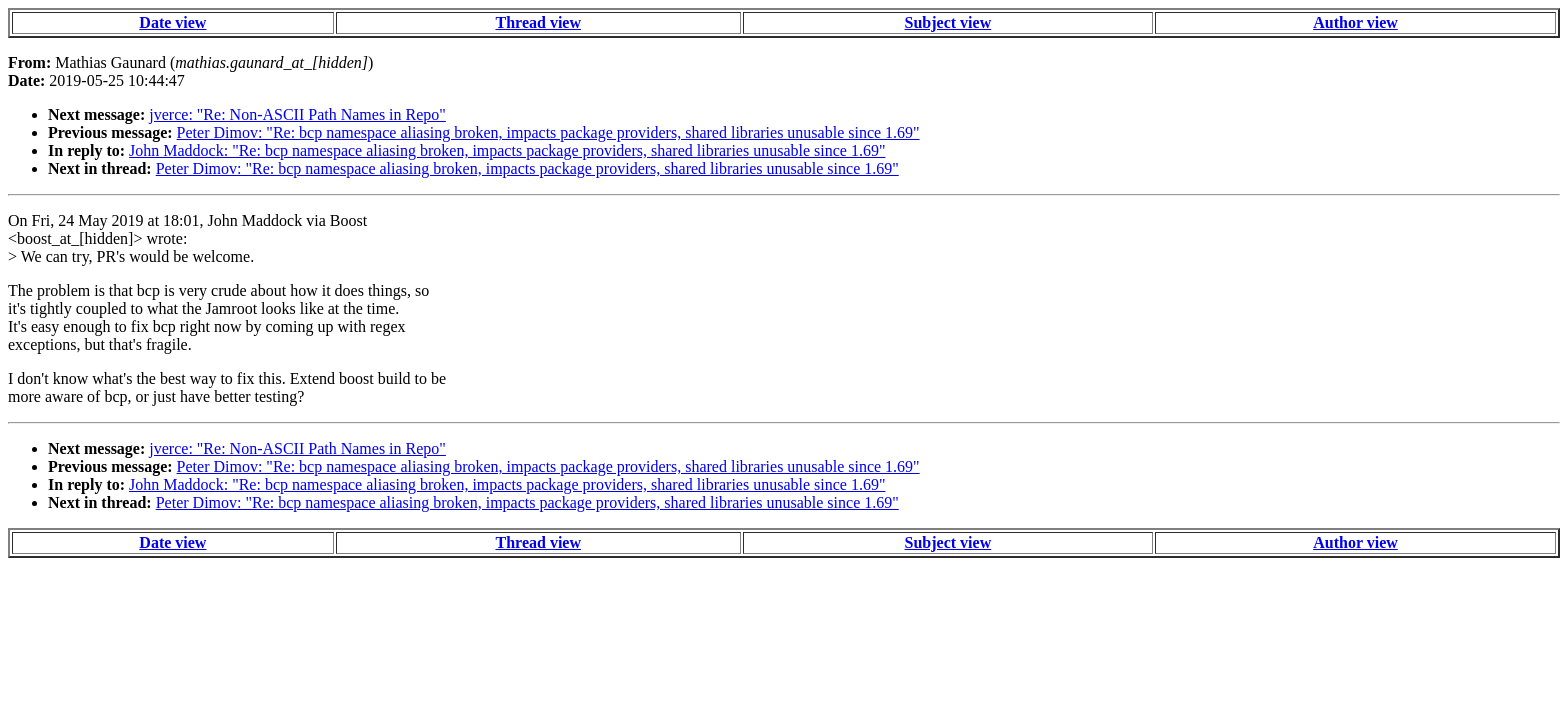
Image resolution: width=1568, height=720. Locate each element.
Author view (1355, 22)
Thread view (538, 22)
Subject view (948, 22)
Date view (172, 22)
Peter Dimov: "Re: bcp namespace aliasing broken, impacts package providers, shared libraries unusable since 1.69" (548, 132)
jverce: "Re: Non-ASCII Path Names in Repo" (297, 114)
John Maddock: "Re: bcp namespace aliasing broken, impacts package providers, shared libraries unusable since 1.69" (507, 150)
